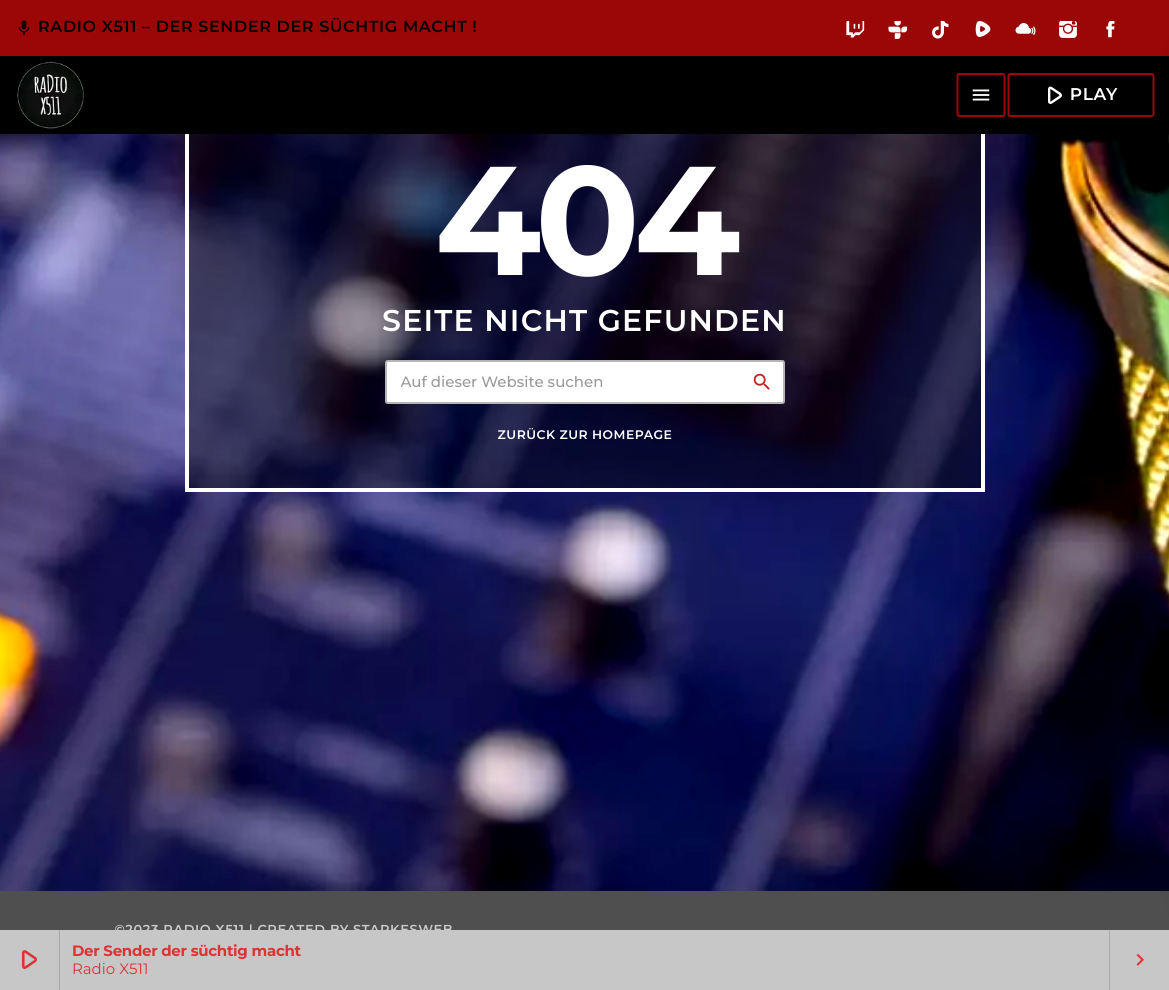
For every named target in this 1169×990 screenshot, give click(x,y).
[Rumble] (983, 33)
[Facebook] (1110, 33)
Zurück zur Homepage (585, 435)
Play (1078, 94)
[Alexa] (1143, 43)
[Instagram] (1068, 33)
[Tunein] (898, 33)
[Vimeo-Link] (50, 95)
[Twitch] (855, 33)
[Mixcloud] (1025, 33)
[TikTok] (940, 33)
